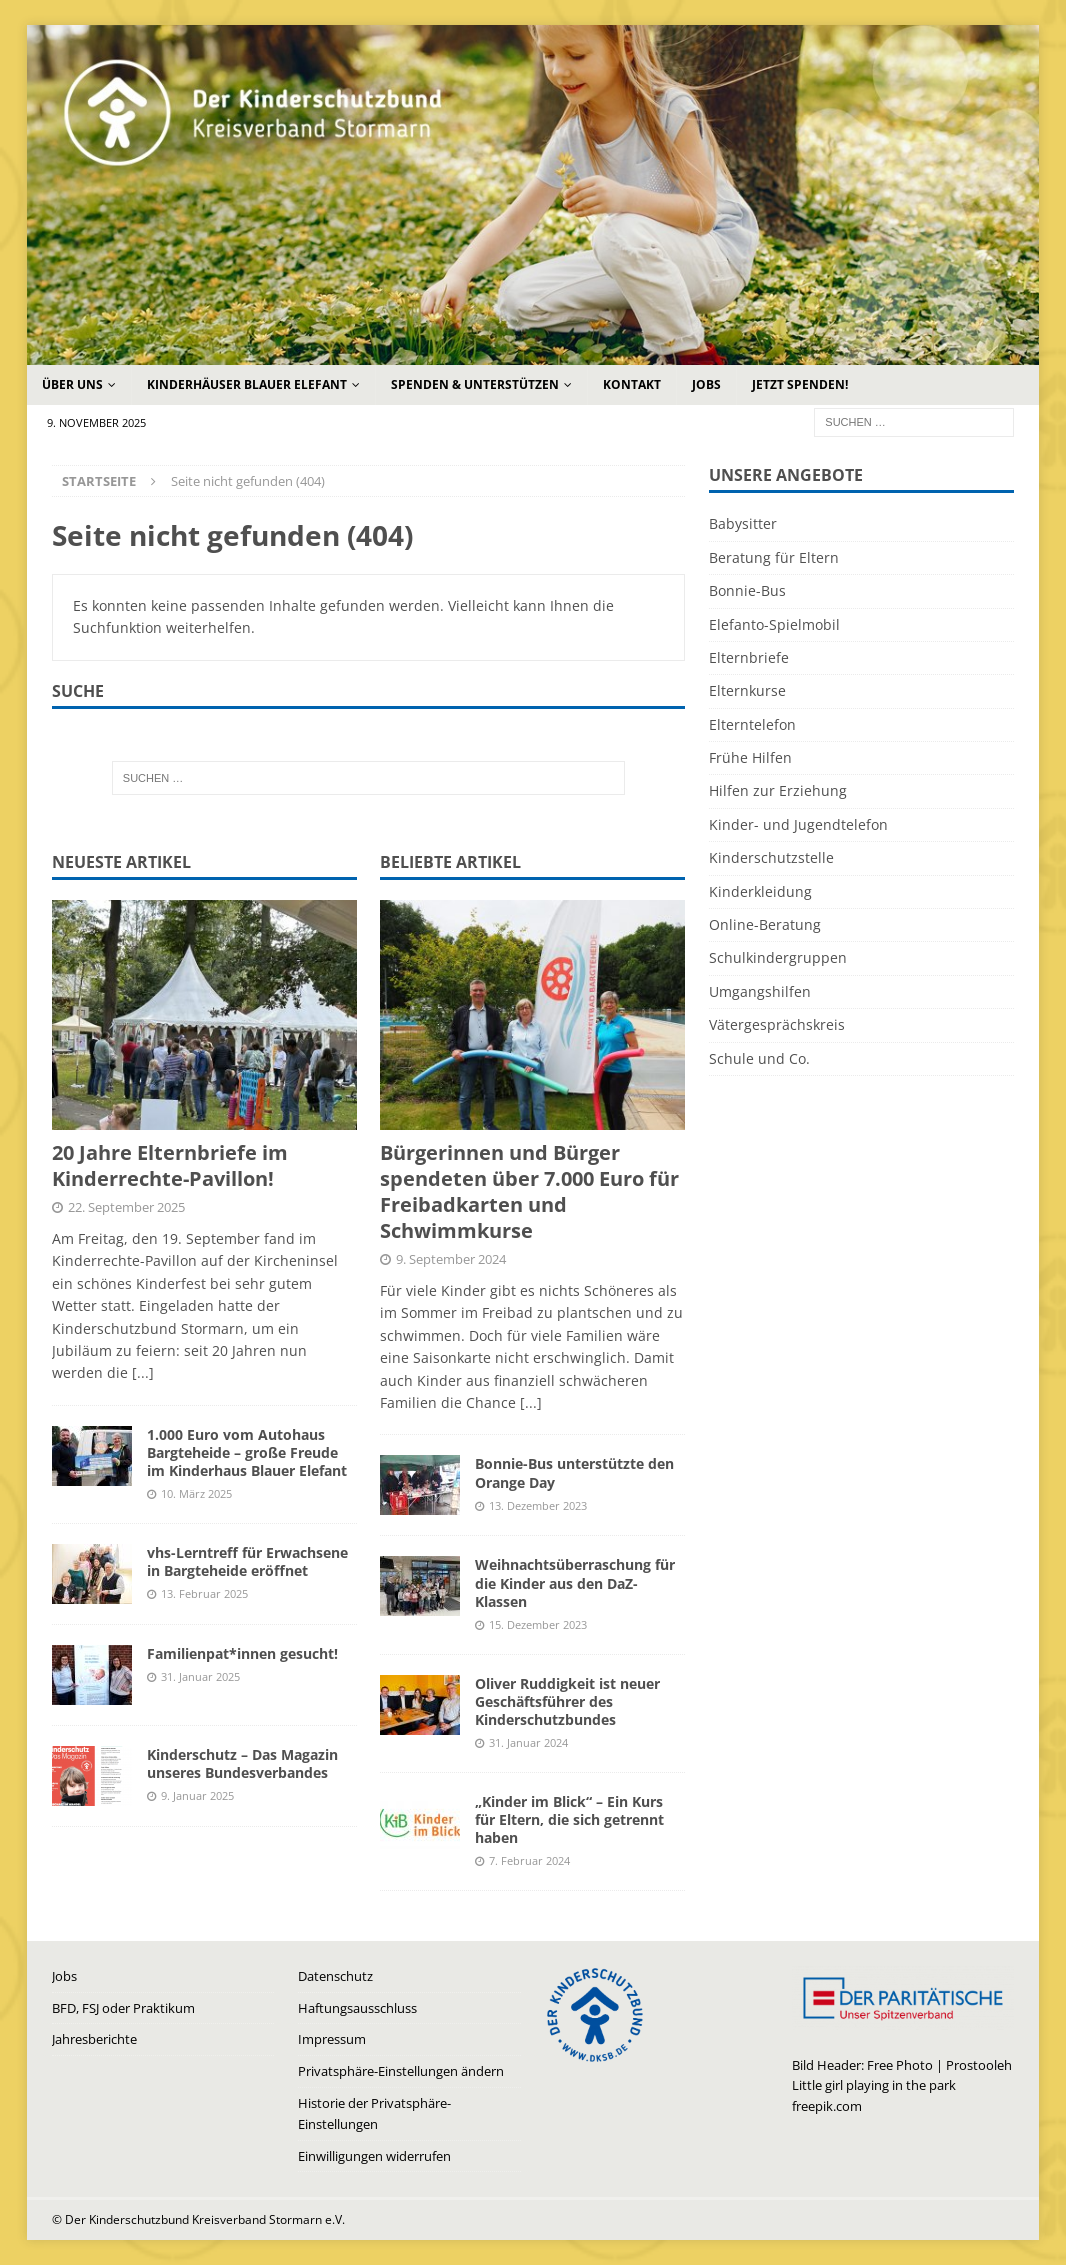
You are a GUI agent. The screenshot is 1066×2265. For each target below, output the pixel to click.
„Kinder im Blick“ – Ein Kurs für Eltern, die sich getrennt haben (569, 1819)
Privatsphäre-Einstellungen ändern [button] (401, 2071)
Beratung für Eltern (774, 557)
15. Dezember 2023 (538, 1624)
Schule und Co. (759, 1058)
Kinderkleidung (760, 891)
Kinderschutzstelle (771, 857)
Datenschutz (335, 1976)
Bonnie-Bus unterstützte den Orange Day (574, 1472)
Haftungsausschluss (357, 2008)
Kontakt (632, 384)
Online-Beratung (765, 924)
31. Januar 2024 (528, 1742)
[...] (143, 1372)
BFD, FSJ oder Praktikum (123, 2008)
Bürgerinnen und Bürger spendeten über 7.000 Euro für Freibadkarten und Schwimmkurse (529, 1191)
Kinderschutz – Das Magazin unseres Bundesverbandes (242, 1763)
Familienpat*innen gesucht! (242, 1653)
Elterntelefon (752, 724)
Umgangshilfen (760, 991)
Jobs (706, 384)
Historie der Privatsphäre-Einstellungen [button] (374, 2113)
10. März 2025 (196, 1493)
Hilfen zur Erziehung (778, 790)
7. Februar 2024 (529, 1860)
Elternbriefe (749, 657)
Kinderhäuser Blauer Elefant (247, 384)
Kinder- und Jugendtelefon (798, 824)
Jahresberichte (94, 2039)
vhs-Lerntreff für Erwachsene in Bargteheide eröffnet (247, 1561)
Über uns (72, 384)
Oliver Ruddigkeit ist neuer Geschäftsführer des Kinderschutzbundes (567, 1701)
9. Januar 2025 (197, 1795)
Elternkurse (747, 690)
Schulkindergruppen (778, 957)
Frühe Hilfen (750, 757)
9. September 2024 (451, 1259)
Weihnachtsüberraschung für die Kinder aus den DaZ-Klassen (575, 1582)
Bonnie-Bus (747, 590)
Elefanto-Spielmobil (774, 624)
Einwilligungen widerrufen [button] (374, 2156)
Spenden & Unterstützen (475, 384)
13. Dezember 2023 (538, 1505)
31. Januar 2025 (200, 1676)
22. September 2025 (126, 1207)
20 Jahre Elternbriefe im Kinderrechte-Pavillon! (170, 1165)
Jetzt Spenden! (800, 384)
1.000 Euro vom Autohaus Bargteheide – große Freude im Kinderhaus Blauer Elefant (247, 1452)
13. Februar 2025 (204, 1593)
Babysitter (743, 523)
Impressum (332, 2039)
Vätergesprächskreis (777, 1024)
